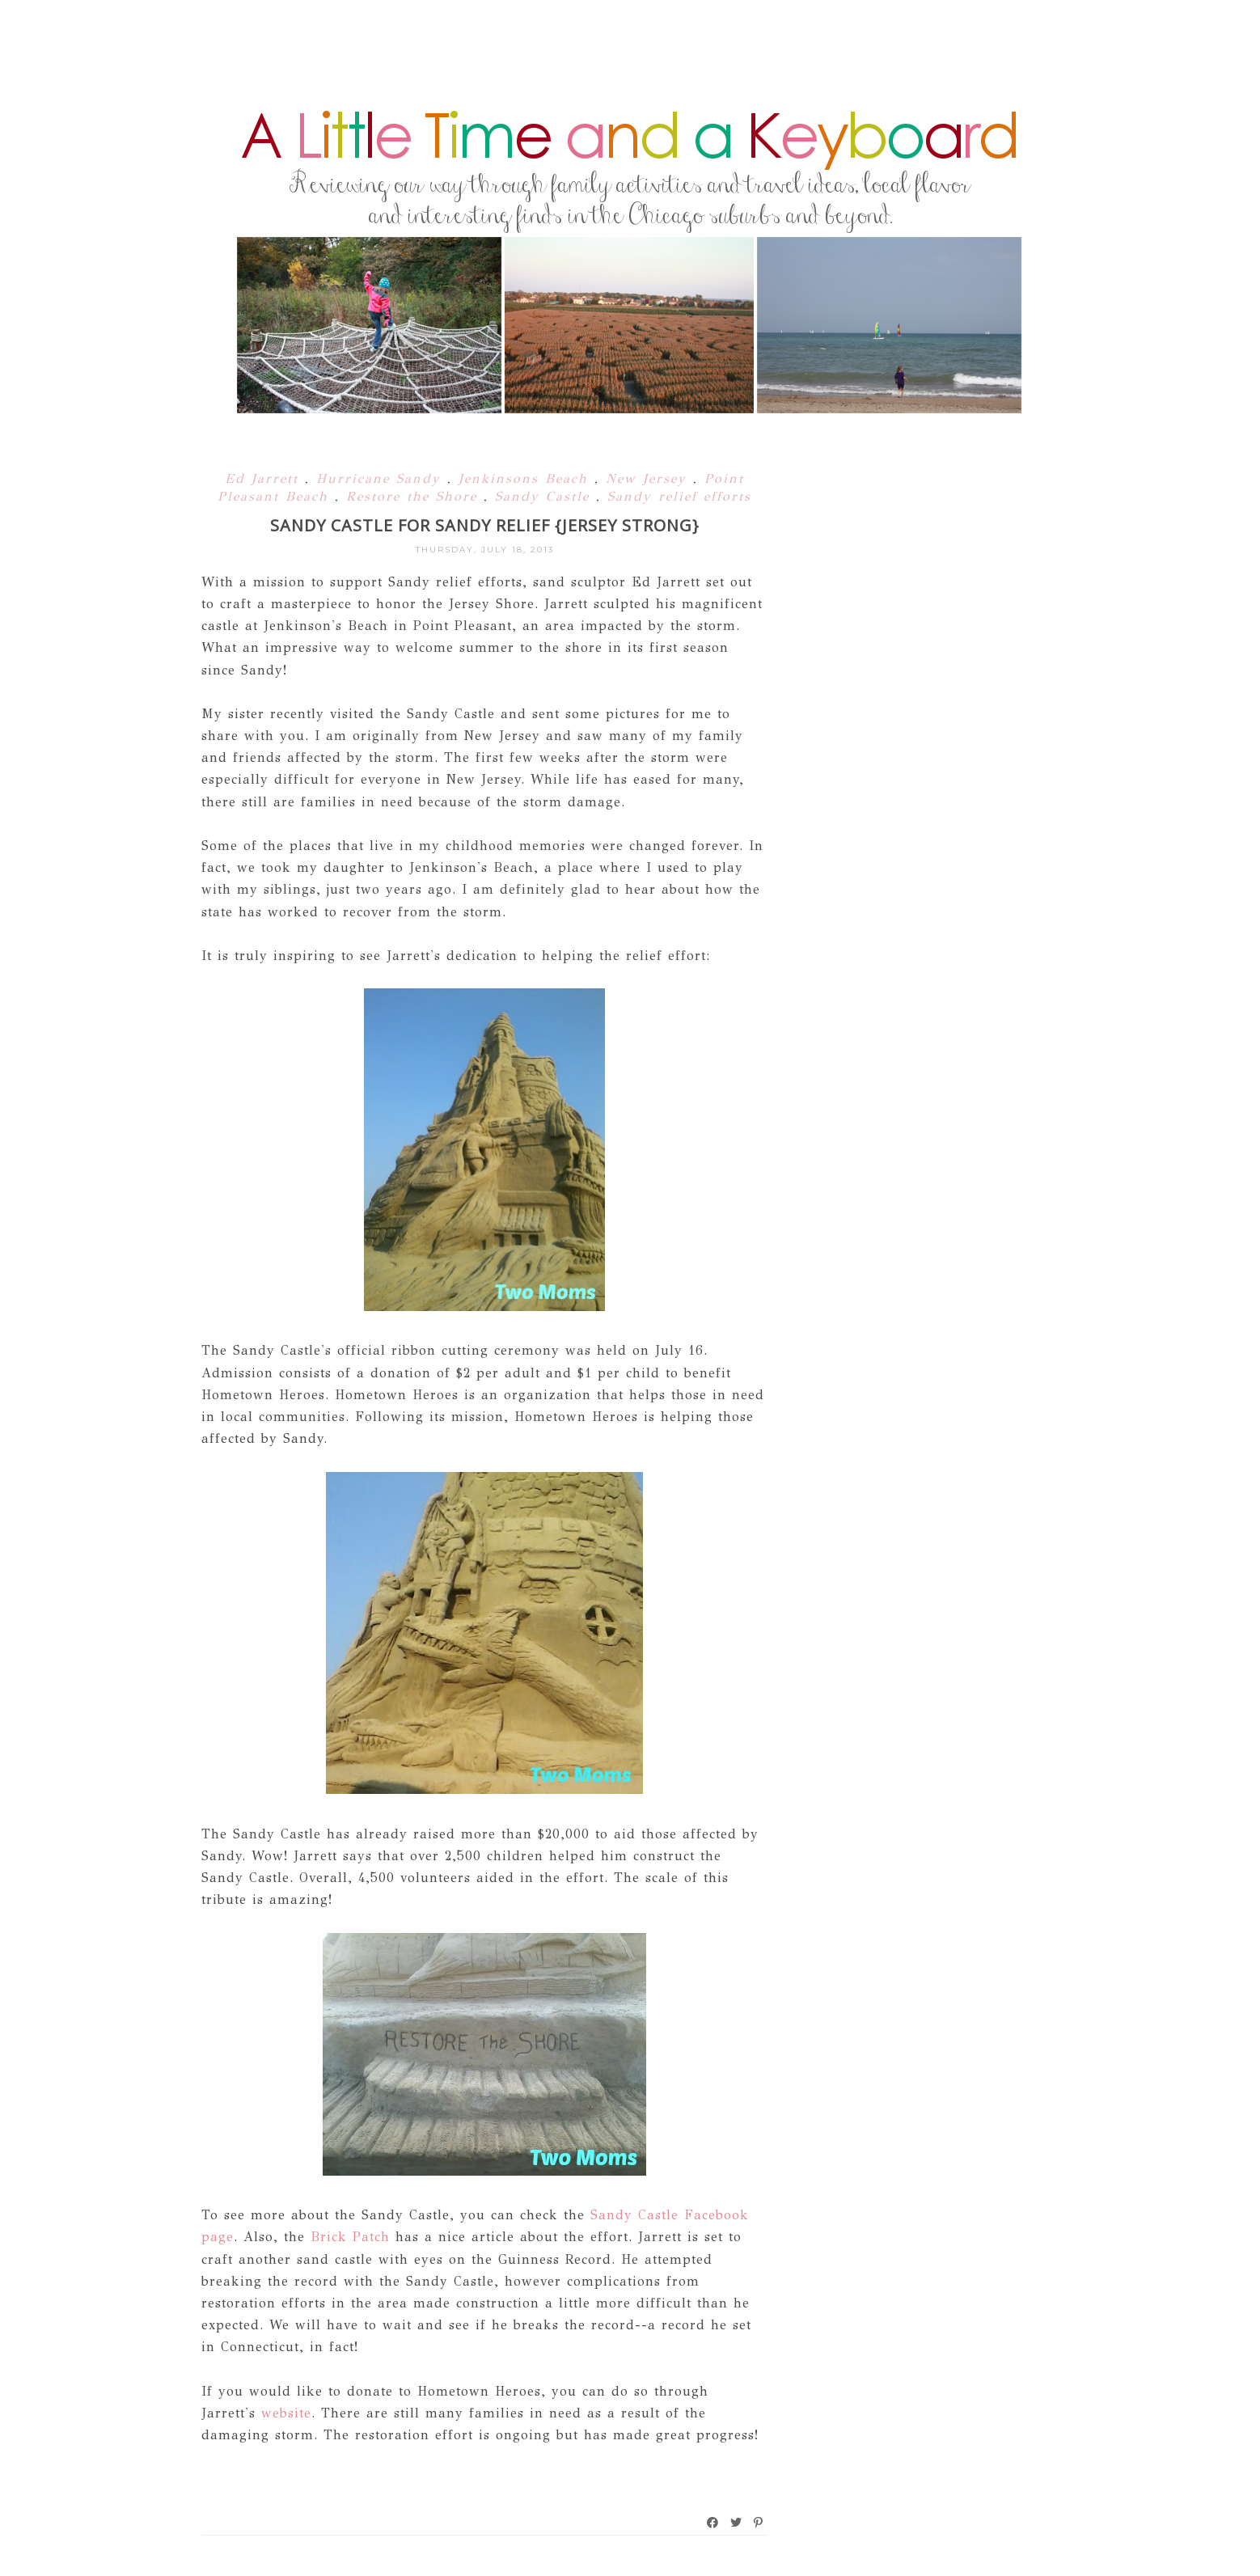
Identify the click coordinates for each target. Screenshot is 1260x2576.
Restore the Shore (415, 496)
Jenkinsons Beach (526, 478)
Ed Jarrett (265, 478)
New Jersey (649, 478)
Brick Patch (347, 2236)
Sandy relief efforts (679, 496)
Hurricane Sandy (381, 478)
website (286, 2413)
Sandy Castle (545, 496)
